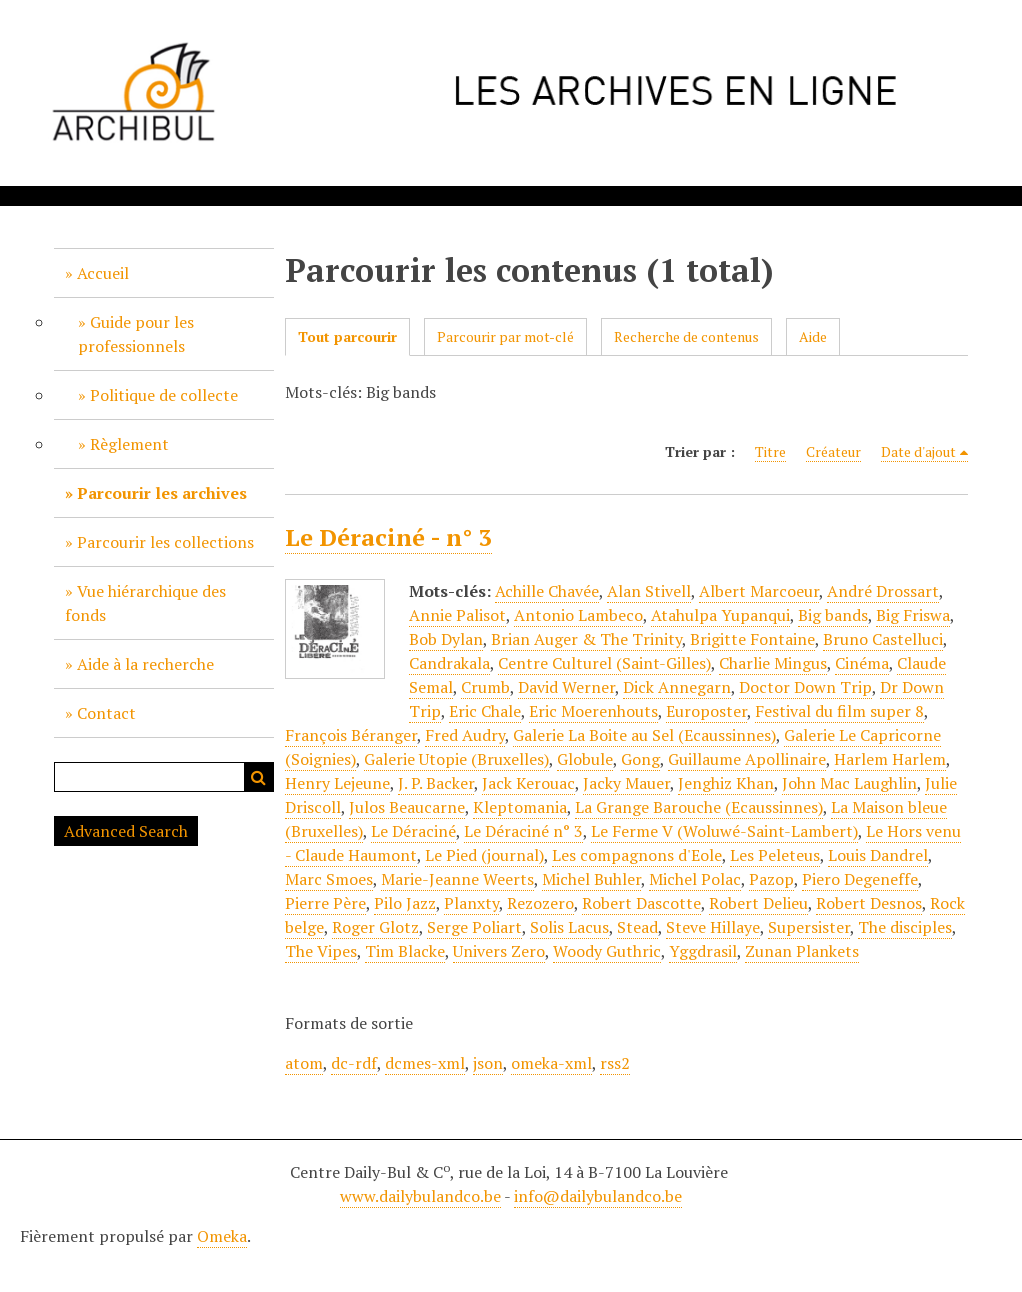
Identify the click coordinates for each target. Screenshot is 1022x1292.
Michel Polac (695, 879)
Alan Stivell (649, 591)
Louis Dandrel (878, 855)
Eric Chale (485, 711)
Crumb (485, 687)
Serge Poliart (474, 927)
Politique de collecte (164, 395)
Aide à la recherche (145, 664)
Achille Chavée (547, 591)
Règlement (129, 444)
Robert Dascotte (641, 903)
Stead (637, 927)
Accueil (103, 273)
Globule (585, 759)
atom (304, 1063)
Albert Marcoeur (759, 591)
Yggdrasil (703, 951)
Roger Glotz (375, 927)
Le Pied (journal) (484, 855)
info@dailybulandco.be (598, 1196)
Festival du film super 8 (839, 711)
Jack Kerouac (528, 783)
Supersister (809, 927)
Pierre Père (325, 903)
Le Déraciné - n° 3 (388, 537)
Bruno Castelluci (883, 639)
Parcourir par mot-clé (505, 336)
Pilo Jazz (405, 903)
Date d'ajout (918, 451)
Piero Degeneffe (860, 879)
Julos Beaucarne (407, 807)
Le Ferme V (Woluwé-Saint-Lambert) (724, 831)
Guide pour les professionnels (136, 334)
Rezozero (540, 903)
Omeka (222, 1236)
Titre (770, 451)
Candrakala (449, 663)
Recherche (259, 777)
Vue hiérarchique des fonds (145, 603)
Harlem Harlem (890, 759)
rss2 (615, 1063)
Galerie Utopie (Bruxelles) (456, 759)
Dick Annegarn (677, 687)
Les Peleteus (775, 855)
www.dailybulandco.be (420, 1196)
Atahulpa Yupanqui (720, 615)
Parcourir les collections (165, 542)
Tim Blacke (405, 951)
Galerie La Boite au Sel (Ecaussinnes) (644, 735)
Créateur (833, 451)
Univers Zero (499, 951)
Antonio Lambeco (578, 615)
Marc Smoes (329, 879)
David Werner (566, 687)
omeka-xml (551, 1063)
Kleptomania (520, 807)
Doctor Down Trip (805, 687)
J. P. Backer (436, 783)
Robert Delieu (758, 903)
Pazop (771, 879)
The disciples (905, 927)
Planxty (471, 903)
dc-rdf (354, 1063)
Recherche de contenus (686, 336)
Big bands (833, 615)
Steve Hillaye (713, 927)
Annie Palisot (457, 615)
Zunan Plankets (802, 951)
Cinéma (862, 663)
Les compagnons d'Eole (637, 855)
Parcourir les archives (162, 493)
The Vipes (321, 951)
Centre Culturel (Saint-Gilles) (604, 663)
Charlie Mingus (773, 663)
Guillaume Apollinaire (747, 759)
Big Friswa (913, 615)
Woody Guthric (607, 951)
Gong (640, 759)
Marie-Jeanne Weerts (457, 879)
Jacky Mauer (626, 783)
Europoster (706, 711)
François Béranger (351, 735)
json (488, 1063)
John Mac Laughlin (849, 783)
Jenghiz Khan (726, 783)
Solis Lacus (569, 927)
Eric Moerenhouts (593, 711)
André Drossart (883, 591)
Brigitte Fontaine (752, 639)
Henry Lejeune (337, 783)
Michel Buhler (591, 879)
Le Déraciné (413, 831)
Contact (106, 713)
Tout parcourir (347, 336)
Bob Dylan (446, 639)
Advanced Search (126, 831)
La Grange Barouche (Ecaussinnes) (699, 807)
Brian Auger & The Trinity (586, 639)
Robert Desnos (869, 903)
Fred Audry (465, 735)
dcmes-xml (425, 1063)
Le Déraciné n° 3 (523, 831)
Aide (813, 336)
